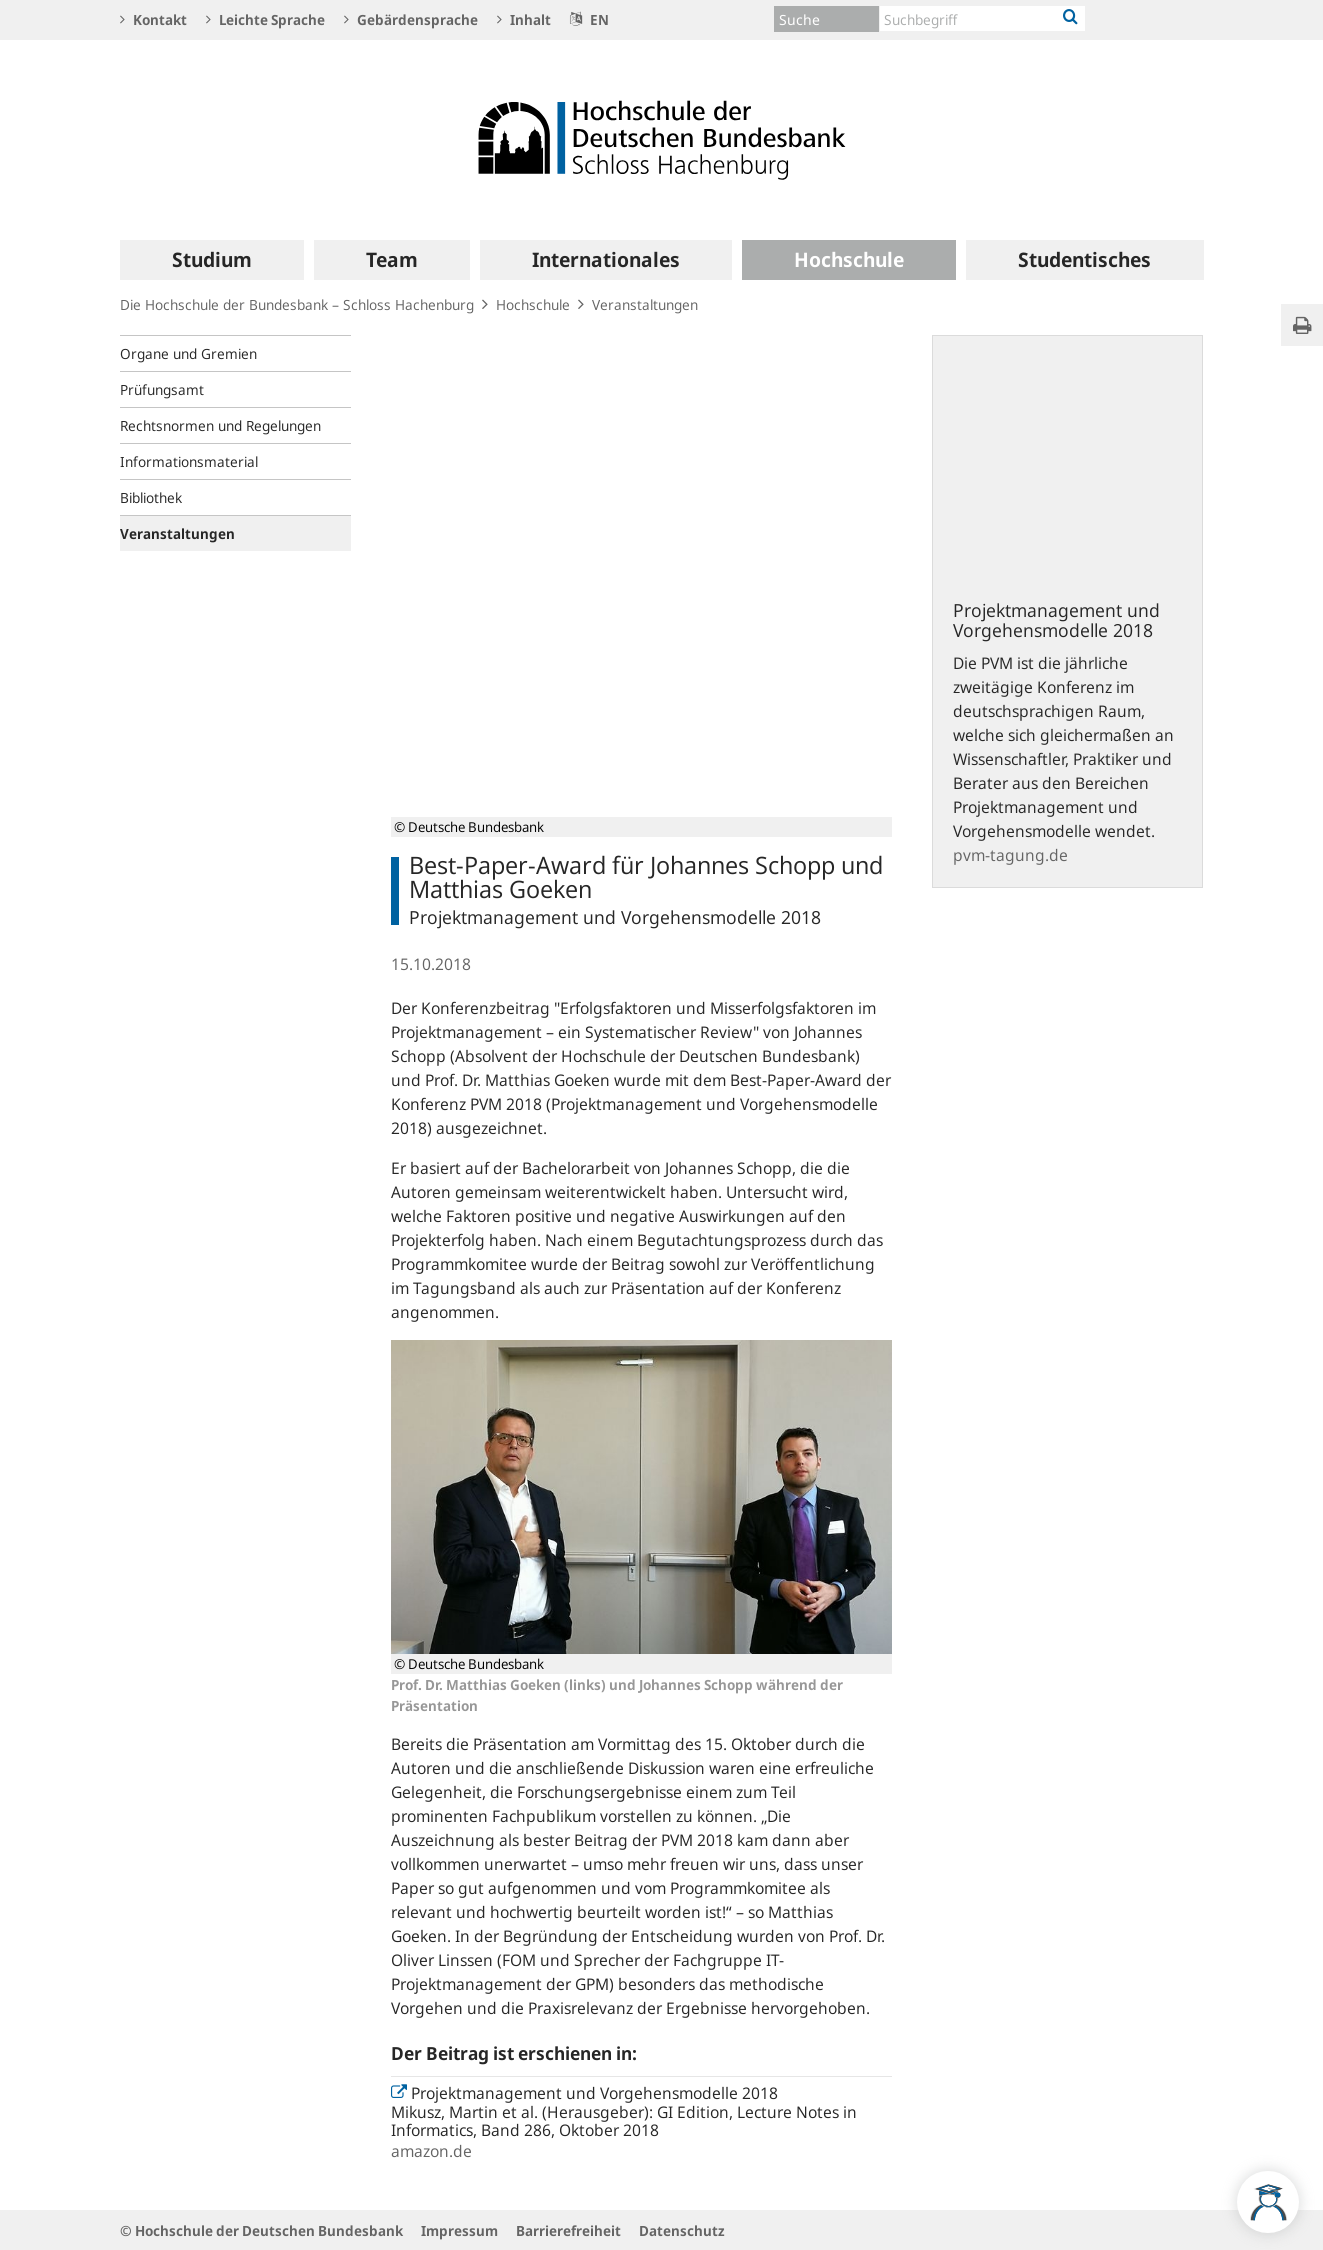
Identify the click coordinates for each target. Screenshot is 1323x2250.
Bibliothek (151, 497)
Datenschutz (682, 2230)
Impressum (459, 2230)
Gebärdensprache (411, 19)
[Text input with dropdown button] (982, 18)
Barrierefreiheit (568, 2230)
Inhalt (524, 19)
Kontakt (153, 19)
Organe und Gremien (188, 353)
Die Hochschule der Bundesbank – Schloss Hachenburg (297, 304)
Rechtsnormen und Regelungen (220, 425)
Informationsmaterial (189, 461)
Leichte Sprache (265, 19)
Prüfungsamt (162, 389)
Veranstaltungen (645, 304)
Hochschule (533, 304)
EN (589, 19)
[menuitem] (212, 260)
